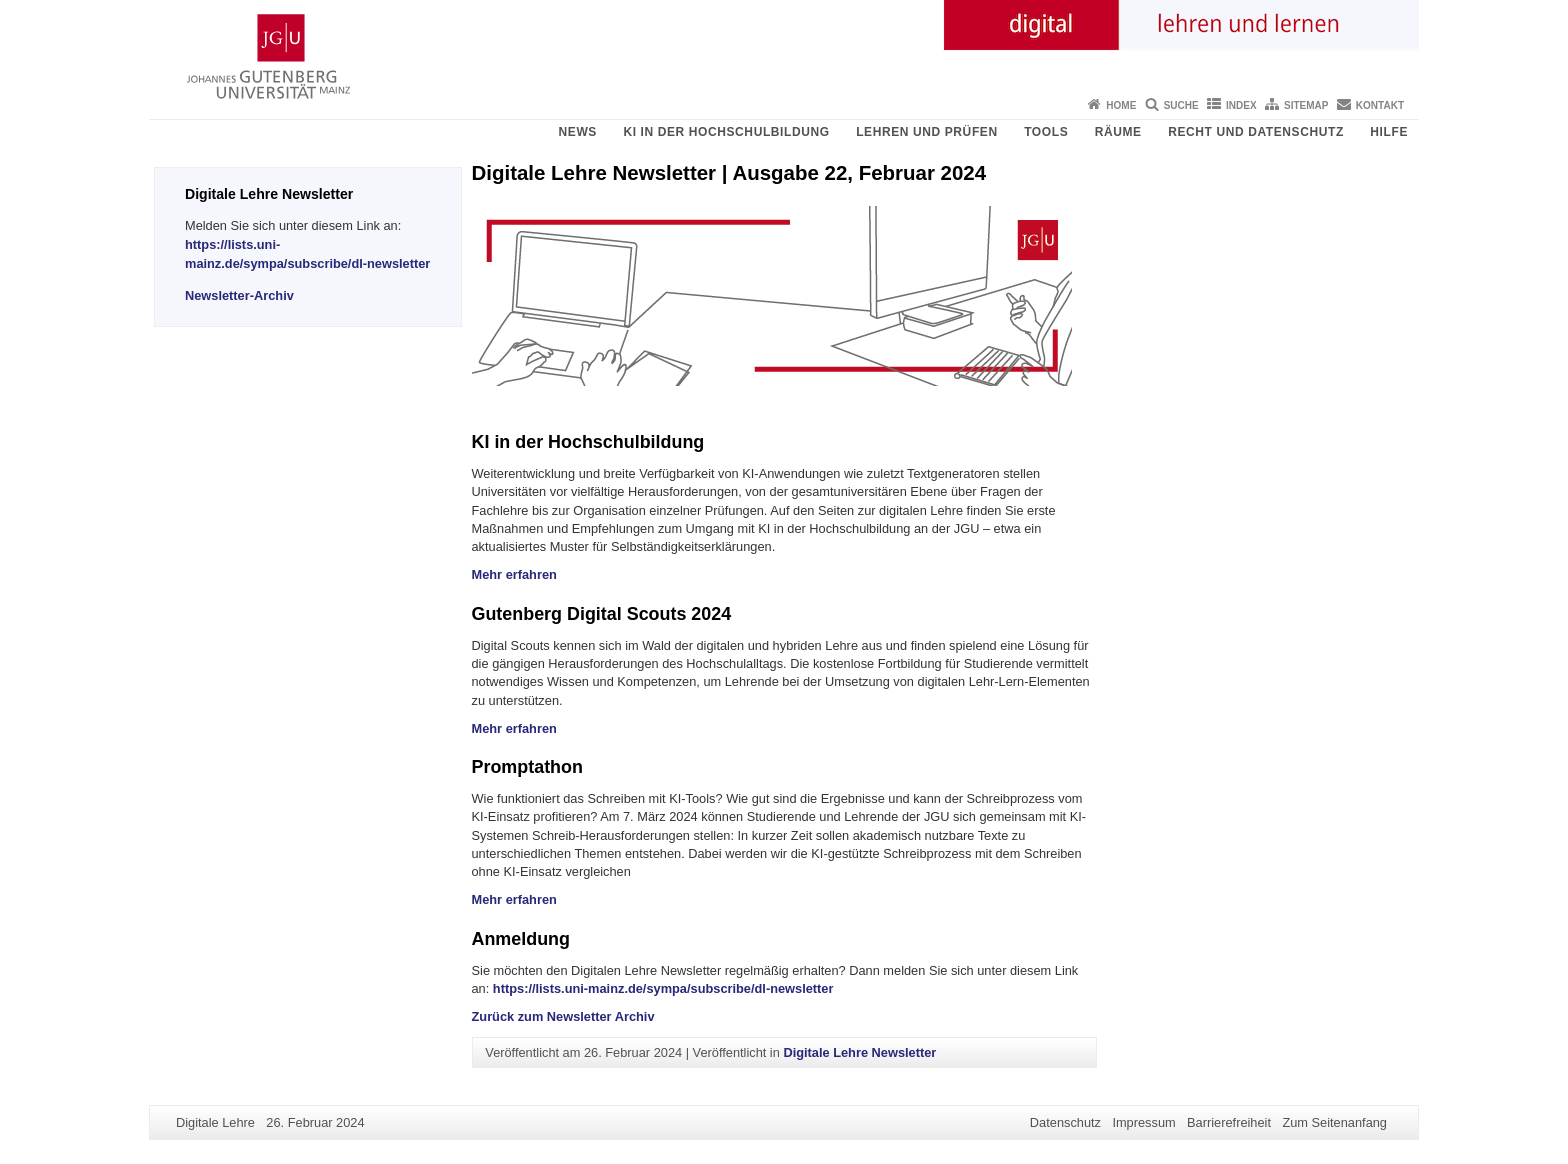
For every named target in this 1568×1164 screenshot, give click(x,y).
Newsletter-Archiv (239, 295)
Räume (1118, 132)
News (578, 132)
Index (1241, 105)
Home (1121, 105)
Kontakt (1380, 105)
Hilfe (1389, 132)
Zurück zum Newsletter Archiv (563, 1016)
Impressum (1143, 1122)
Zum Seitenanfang (1334, 1122)
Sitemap (1306, 105)
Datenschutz (1065, 1122)
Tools (1046, 132)
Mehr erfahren (514, 574)
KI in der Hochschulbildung (726, 132)
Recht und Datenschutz (1256, 132)
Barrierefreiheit (1229, 1122)
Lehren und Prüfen (927, 132)
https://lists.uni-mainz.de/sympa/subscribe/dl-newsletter (663, 988)
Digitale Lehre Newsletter (859, 1052)
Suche (1181, 105)
